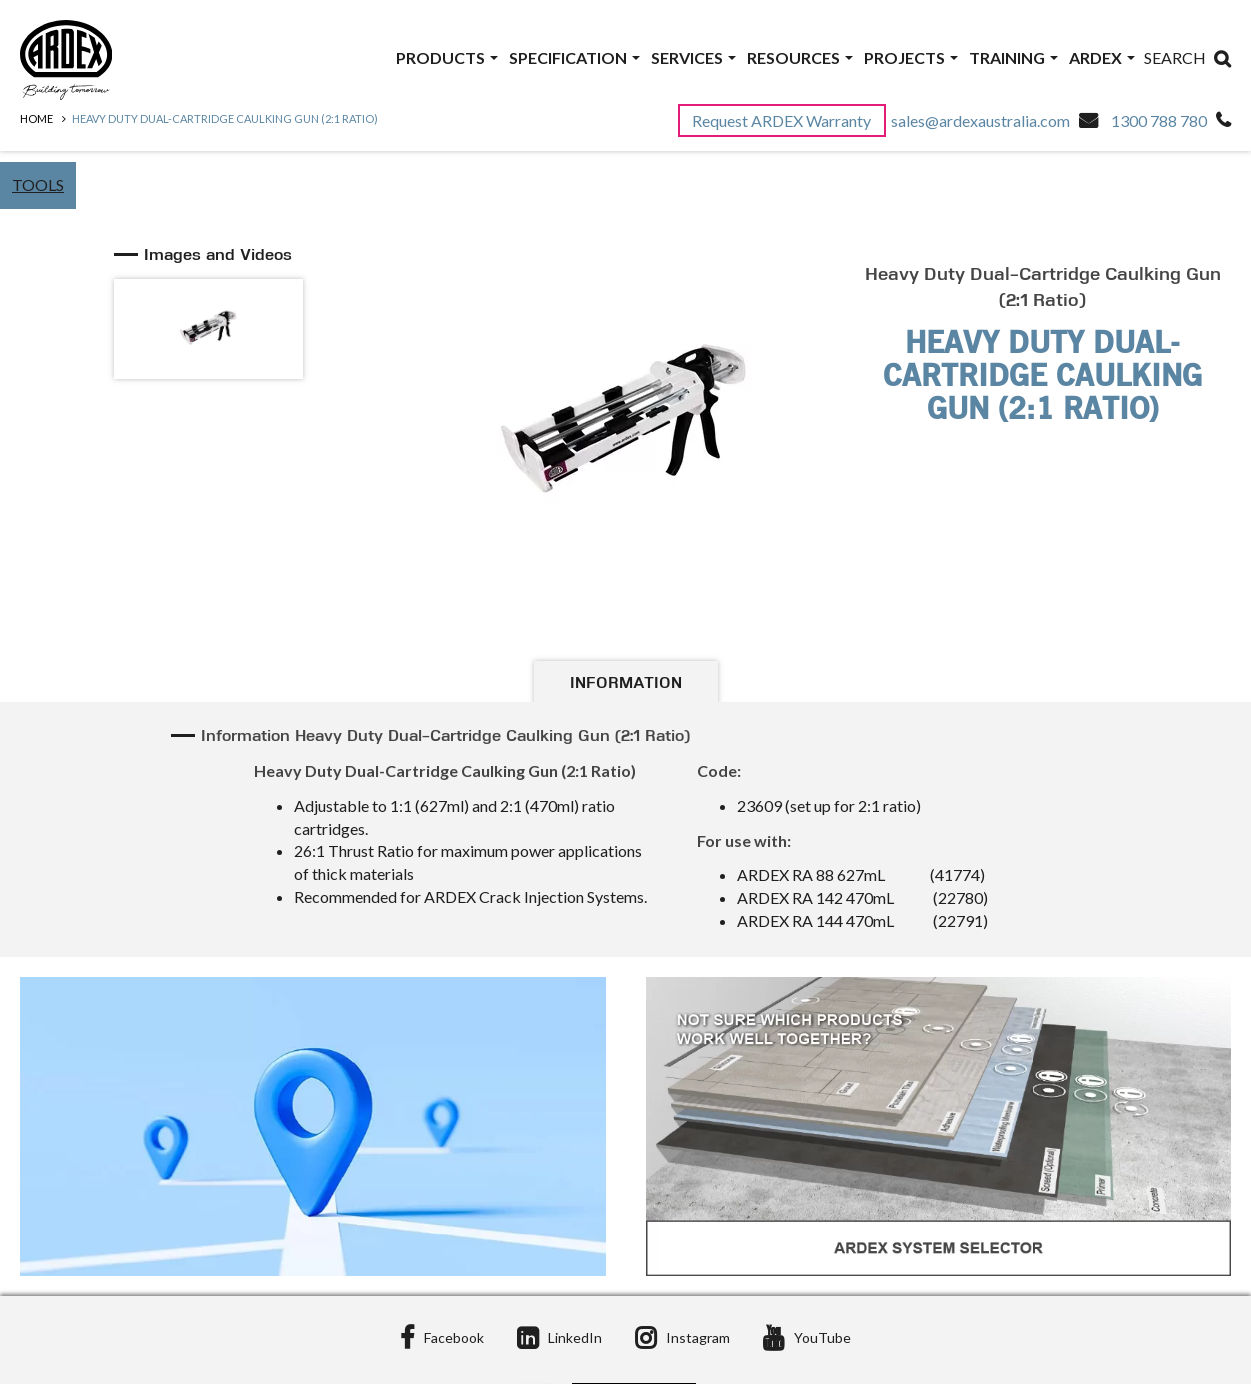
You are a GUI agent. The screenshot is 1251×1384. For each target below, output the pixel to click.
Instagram (682, 1337)
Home (36, 118)
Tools (38, 184)
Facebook (442, 1337)
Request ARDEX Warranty (783, 120)
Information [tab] (626, 684)
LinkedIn (559, 1337)
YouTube (807, 1337)
